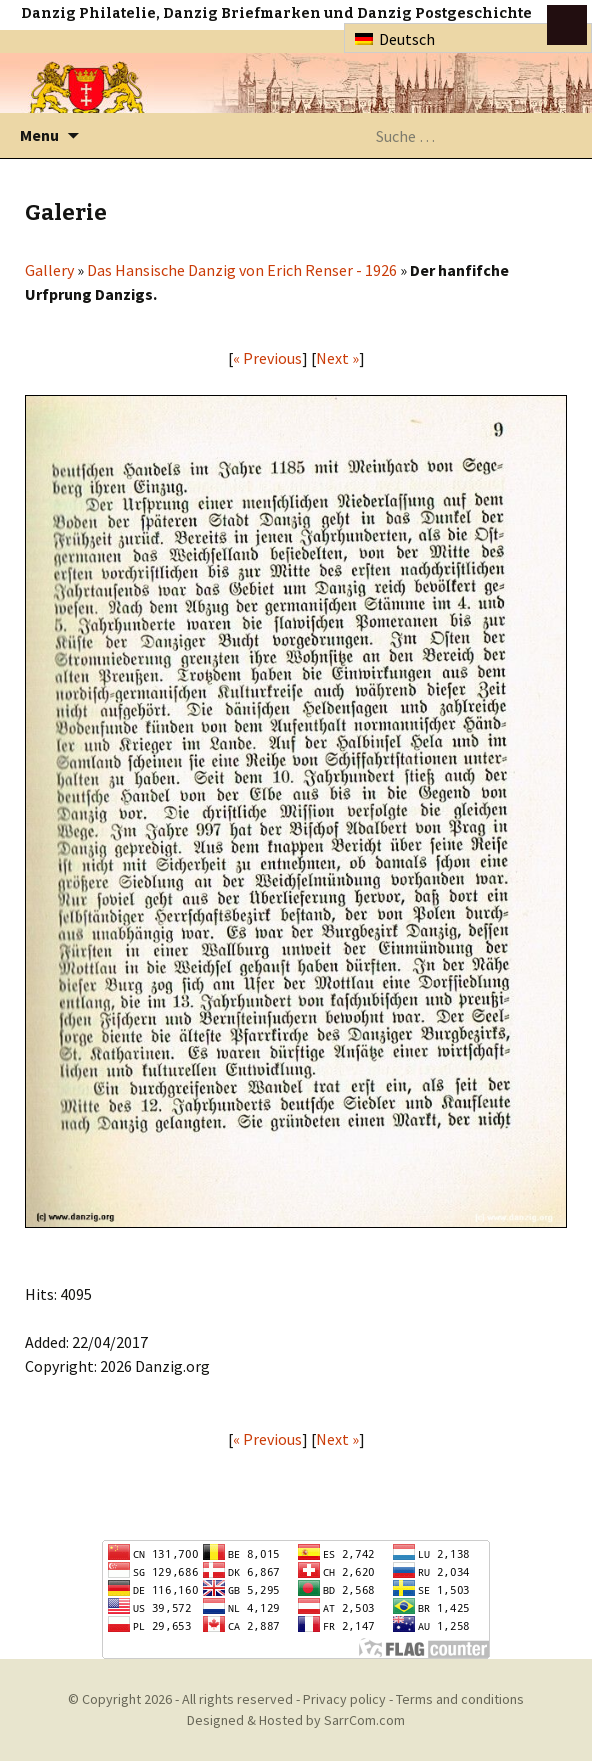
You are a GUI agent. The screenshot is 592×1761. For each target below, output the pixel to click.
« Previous (267, 358)
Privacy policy (344, 1699)
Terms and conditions (460, 1699)
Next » (337, 358)
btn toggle (567, 25)
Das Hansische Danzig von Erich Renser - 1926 (242, 270)
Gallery (49, 270)
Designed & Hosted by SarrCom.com (296, 1720)
